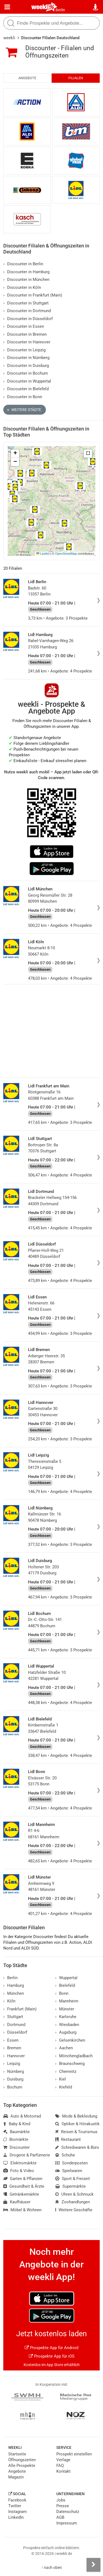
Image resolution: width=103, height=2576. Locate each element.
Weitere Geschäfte (73, 2209)
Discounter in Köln (22, 287)
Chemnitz (65, 2071)
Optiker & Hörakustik (77, 2123)
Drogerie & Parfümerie (26, 2155)
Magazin (16, 2477)
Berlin (60, 10)
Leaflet (42, 553)
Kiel (60, 2079)
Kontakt (63, 2471)
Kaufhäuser (16, 2201)
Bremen (12, 2047)
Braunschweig (70, 2063)
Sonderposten (71, 2163)
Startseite (17, 2454)
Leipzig (11, 2063)
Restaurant (68, 2139)
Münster (64, 2009)
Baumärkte (16, 2131)
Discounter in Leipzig (24, 349)
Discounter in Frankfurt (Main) (32, 295)
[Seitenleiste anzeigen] (93, 2565)
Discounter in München (26, 279)
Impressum (66, 2523)
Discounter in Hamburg (26, 271)
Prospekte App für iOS (51, 2356)
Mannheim (66, 2001)
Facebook (17, 2500)
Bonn (61, 1993)
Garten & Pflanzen (22, 2178)
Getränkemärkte (21, 2194)
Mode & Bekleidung (76, 2116)
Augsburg (65, 2032)
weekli (9, 37)
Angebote (27, 78)
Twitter (14, 2505)
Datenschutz (67, 2511)
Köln (9, 2001)
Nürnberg (13, 2071)
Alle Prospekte (21, 2465)
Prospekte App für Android (51, 2347)
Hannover (14, 2055)
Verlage (63, 2459)
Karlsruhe (65, 2016)
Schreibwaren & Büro (77, 2147)
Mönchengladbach (74, 2055)
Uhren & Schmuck (74, 2194)
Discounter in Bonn (22, 396)
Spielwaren (68, 2170)
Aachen (64, 2047)
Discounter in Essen (23, 326)
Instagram (17, 2511)
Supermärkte (70, 2186)
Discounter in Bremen (25, 334)
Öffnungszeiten (22, 2459)
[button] (88, 453)
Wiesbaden (67, 2024)
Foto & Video (18, 2170)
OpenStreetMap (66, 553)
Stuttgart (13, 2016)
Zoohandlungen (72, 2201)
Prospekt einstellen (74, 2454)
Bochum (12, 2087)
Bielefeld (65, 1985)
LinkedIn (16, 2517)
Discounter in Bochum (25, 373)
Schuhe (65, 2155)
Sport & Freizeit (72, 2178)
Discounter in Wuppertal (27, 381)
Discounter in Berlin (23, 263)
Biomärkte (15, 2139)
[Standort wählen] (95, 7)
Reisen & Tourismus (76, 2131)
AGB (60, 2517)
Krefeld (63, 2087)
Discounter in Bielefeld (26, 388)
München (13, 1993)
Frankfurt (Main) (20, 2009)
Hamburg (13, 1985)
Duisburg (13, 2079)
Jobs (60, 2500)
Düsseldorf (15, 2032)
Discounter (16, 2147)
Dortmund (14, 2024)
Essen (10, 2040)
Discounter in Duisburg (26, 365)
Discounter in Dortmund (27, 310)
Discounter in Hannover (26, 342)
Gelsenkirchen (70, 2040)
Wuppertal (66, 1977)
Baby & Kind (16, 2123)
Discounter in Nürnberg (26, 357)
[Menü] (7, 7)
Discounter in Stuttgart (26, 303)
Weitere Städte (24, 410)
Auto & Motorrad (22, 2116)
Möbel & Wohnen (22, 2209)
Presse (62, 2505)
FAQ (60, 2465)
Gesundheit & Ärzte (23, 2186)
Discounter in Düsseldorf (28, 318)
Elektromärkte (20, 2163)
